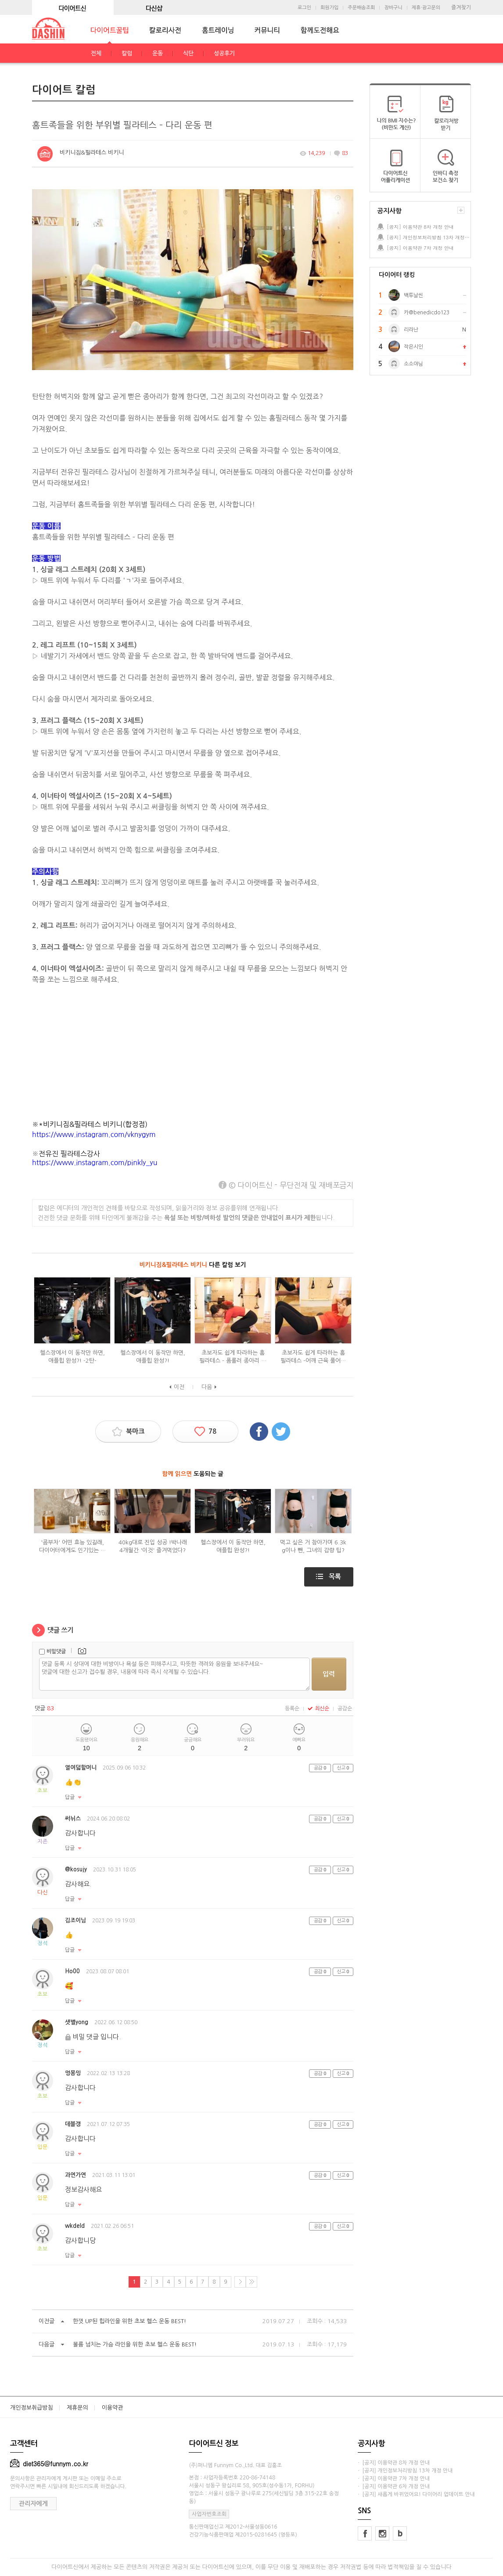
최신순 (318, 1708)
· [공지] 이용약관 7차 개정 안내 (394, 2478)
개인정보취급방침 (31, 2408)
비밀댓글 (56, 1651)
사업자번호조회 (209, 2514)
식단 (188, 53)
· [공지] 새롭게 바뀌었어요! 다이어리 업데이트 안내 (416, 2494)
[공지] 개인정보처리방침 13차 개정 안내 (428, 237)
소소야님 (413, 364)
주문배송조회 (361, 7)
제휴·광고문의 (426, 7)
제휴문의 (77, 2408)
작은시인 (413, 346)
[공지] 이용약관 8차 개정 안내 (420, 226)
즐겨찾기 (461, 7)
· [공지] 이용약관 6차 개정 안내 (394, 2486)
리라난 (411, 329)
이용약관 (112, 2408)
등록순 (292, 1708)
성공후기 (224, 53)
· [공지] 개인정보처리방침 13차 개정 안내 (405, 2470)
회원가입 (329, 7)
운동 (157, 53)
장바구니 (393, 7)
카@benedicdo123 (426, 312)
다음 (206, 1387)
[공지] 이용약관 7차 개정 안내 (420, 248)
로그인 (304, 7)
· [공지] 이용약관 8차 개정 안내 (394, 2462)
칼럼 (127, 53)
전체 (96, 53)
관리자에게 (33, 2503)
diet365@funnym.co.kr (49, 2463)
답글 (70, 1797)
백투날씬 (413, 295)
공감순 (345, 1708)
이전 (179, 1387)
